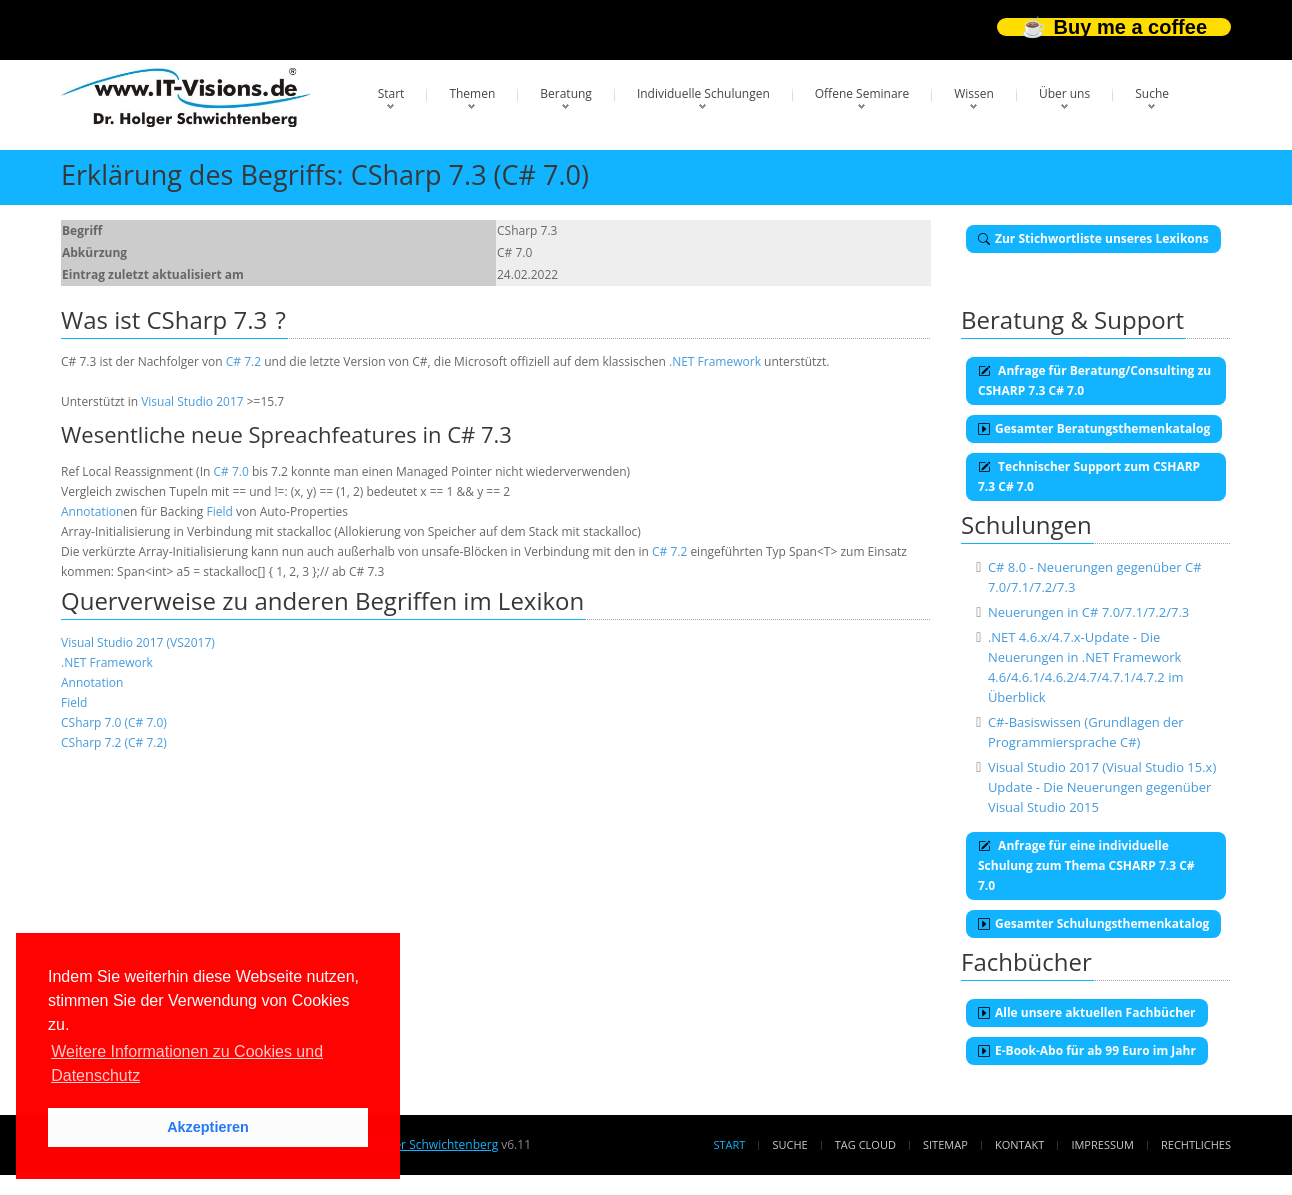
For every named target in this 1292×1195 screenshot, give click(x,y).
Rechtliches (1196, 1144)
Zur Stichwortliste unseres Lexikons (1093, 238)
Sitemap (945, 1144)
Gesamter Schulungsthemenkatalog (1093, 923)
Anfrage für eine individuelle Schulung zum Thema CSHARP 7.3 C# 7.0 (1086, 865)
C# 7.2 (243, 361)
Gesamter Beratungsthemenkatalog (1094, 428)
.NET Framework (715, 361)
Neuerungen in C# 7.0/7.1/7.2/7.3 (1088, 612)
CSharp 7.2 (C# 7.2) (114, 742)
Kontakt (1019, 1144)
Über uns (1064, 93)
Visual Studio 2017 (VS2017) (138, 642)
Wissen (974, 93)
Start (391, 93)
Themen (472, 93)
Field (220, 511)
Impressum (1102, 1144)
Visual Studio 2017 (192, 401)
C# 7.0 (230, 471)
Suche (1152, 93)
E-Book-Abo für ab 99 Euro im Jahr (1087, 1050)
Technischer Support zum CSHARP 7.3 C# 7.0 (1089, 476)
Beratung (566, 93)
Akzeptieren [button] (208, 1127)
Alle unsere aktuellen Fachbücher (1087, 1012)
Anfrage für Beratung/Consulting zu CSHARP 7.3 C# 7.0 (1094, 380)
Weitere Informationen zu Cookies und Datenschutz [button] (187, 1063)
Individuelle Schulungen (703, 93)
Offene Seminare (862, 93)
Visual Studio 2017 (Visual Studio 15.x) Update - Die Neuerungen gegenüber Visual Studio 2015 (1102, 787)
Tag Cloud (865, 1144)
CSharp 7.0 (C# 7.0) (114, 722)
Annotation (92, 511)
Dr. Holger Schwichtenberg (423, 1144)
